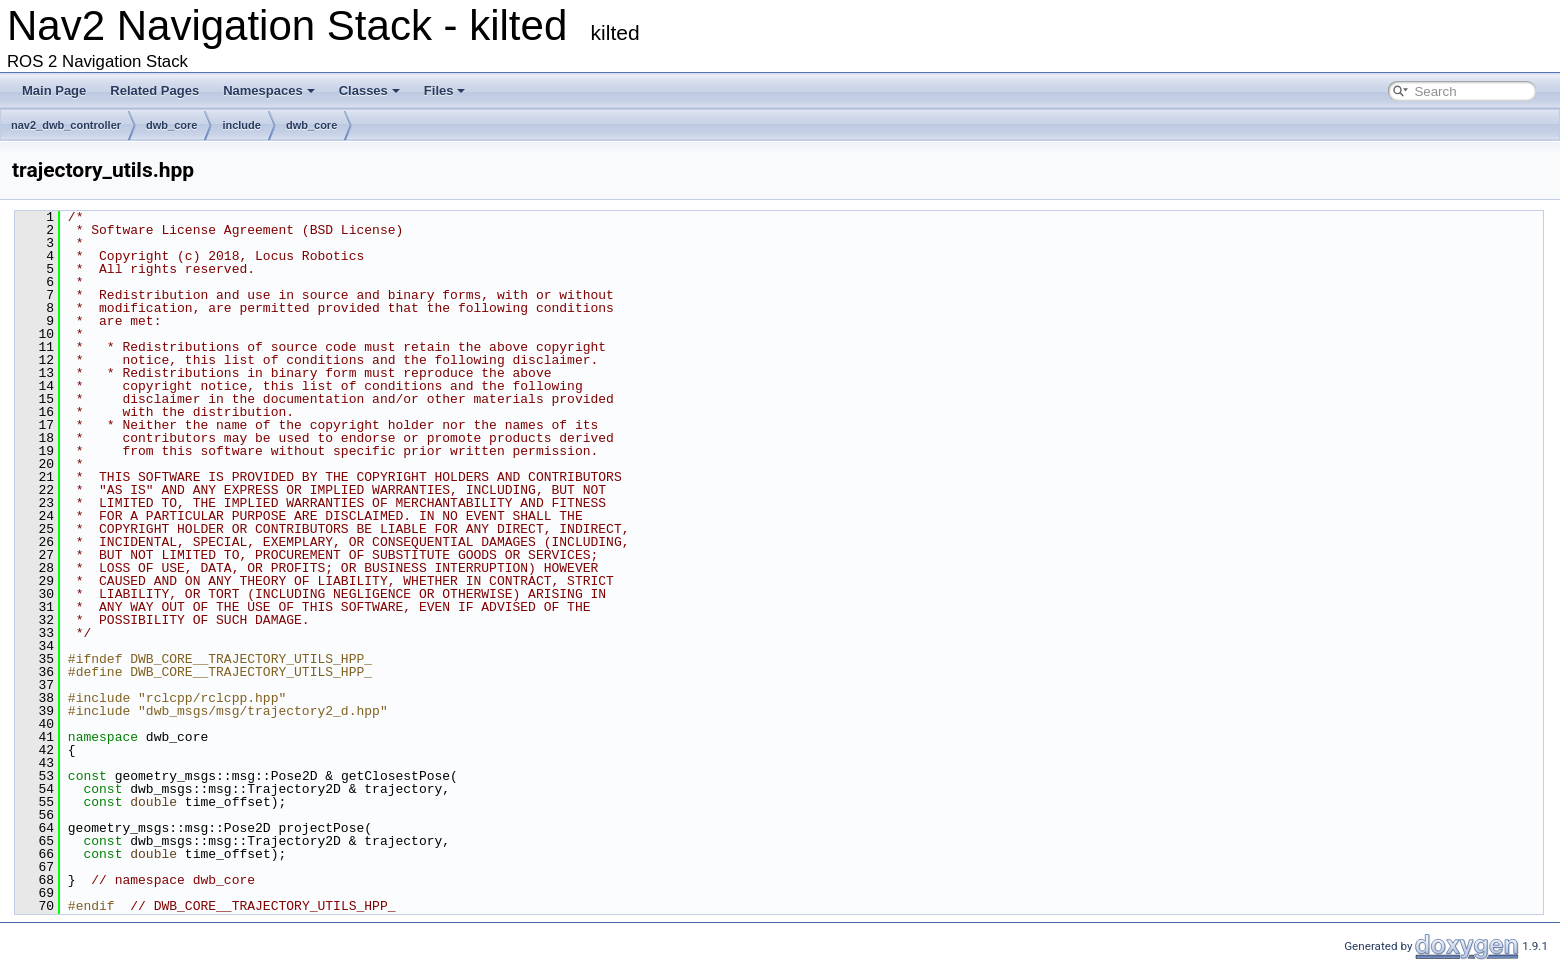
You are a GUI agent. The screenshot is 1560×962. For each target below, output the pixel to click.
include (241, 125)
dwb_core (171, 125)
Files (445, 90)
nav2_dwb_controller (66, 125)
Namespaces (269, 90)
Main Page (54, 90)
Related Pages (154, 90)
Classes (369, 90)
